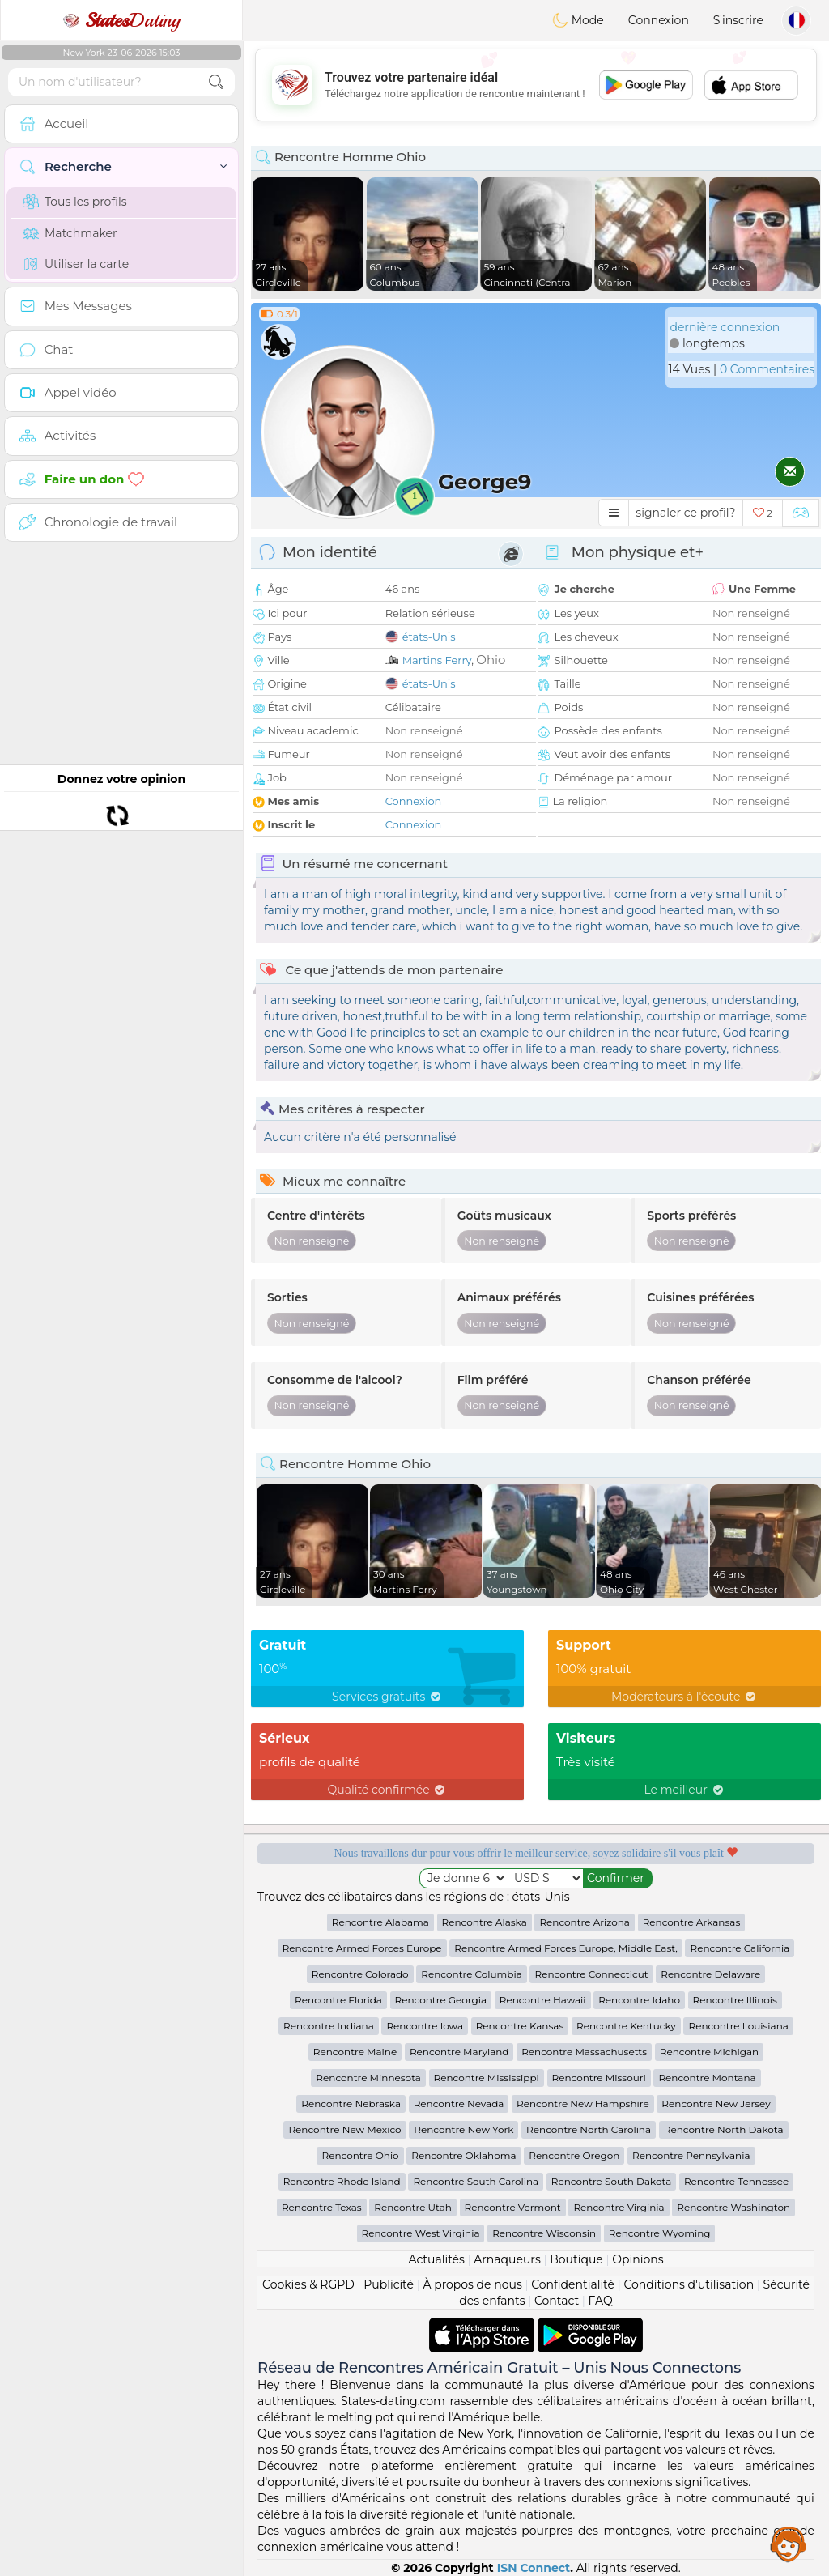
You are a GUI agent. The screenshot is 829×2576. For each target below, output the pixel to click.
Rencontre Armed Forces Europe (362, 1948)
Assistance (788, 2543)
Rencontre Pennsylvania (691, 2155)
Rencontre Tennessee (736, 2181)
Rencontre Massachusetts (584, 2052)
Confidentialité (572, 2284)
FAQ (601, 2300)
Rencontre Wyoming (660, 2233)
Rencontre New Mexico (344, 2129)
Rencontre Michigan (709, 2052)
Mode (578, 20)
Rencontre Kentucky (626, 2026)
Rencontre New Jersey (715, 2103)
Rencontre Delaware (710, 1974)
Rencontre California (739, 1948)
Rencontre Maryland (459, 2052)
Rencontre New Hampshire (583, 2103)
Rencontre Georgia (441, 2000)
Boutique (576, 2259)
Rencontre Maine (355, 2052)
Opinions (637, 2259)
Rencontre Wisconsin (544, 2233)
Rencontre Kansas (520, 2026)
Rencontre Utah (413, 2207)
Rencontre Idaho (639, 2000)
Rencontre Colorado (360, 1974)
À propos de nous (472, 2284)
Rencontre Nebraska (351, 2103)
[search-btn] (216, 82)
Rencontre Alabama (380, 1922)
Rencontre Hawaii (543, 2000)
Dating (121, 20)
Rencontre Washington (733, 2207)
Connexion (658, 20)
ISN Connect (534, 2568)
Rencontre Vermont (513, 2207)
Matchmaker (70, 233)
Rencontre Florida (338, 2000)
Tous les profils (75, 202)
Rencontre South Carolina (475, 2181)
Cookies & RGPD (308, 2284)
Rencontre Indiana (328, 2026)
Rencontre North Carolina (588, 2129)
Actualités (436, 2259)
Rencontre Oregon (574, 2155)
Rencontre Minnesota (368, 2077)
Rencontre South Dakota (611, 2181)
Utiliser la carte (76, 264)
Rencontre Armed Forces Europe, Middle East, (566, 1948)
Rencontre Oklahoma (463, 2155)
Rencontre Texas (322, 2207)
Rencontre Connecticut (591, 1974)
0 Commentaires (767, 369)
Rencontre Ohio (359, 2155)
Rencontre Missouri (599, 2077)
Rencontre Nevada (459, 2103)
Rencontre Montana (706, 2077)
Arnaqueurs (507, 2259)
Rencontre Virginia (618, 2207)
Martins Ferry (437, 660)
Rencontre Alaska (484, 1922)
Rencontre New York (463, 2129)
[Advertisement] (536, 85)
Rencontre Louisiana (738, 2026)
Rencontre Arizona (584, 1922)
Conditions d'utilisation (688, 2284)
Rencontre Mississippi (486, 2077)
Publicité (388, 2284)
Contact (556, 2300)
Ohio (490, 659)
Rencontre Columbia (471, 1974)
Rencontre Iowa (424, 2026)
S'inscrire (738, 20)
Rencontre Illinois (735, 2000)
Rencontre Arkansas (692, 1922)
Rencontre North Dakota (724, 2129)
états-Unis (429, 636)
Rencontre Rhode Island (342, 2181)
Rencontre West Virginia (421, 2233)
